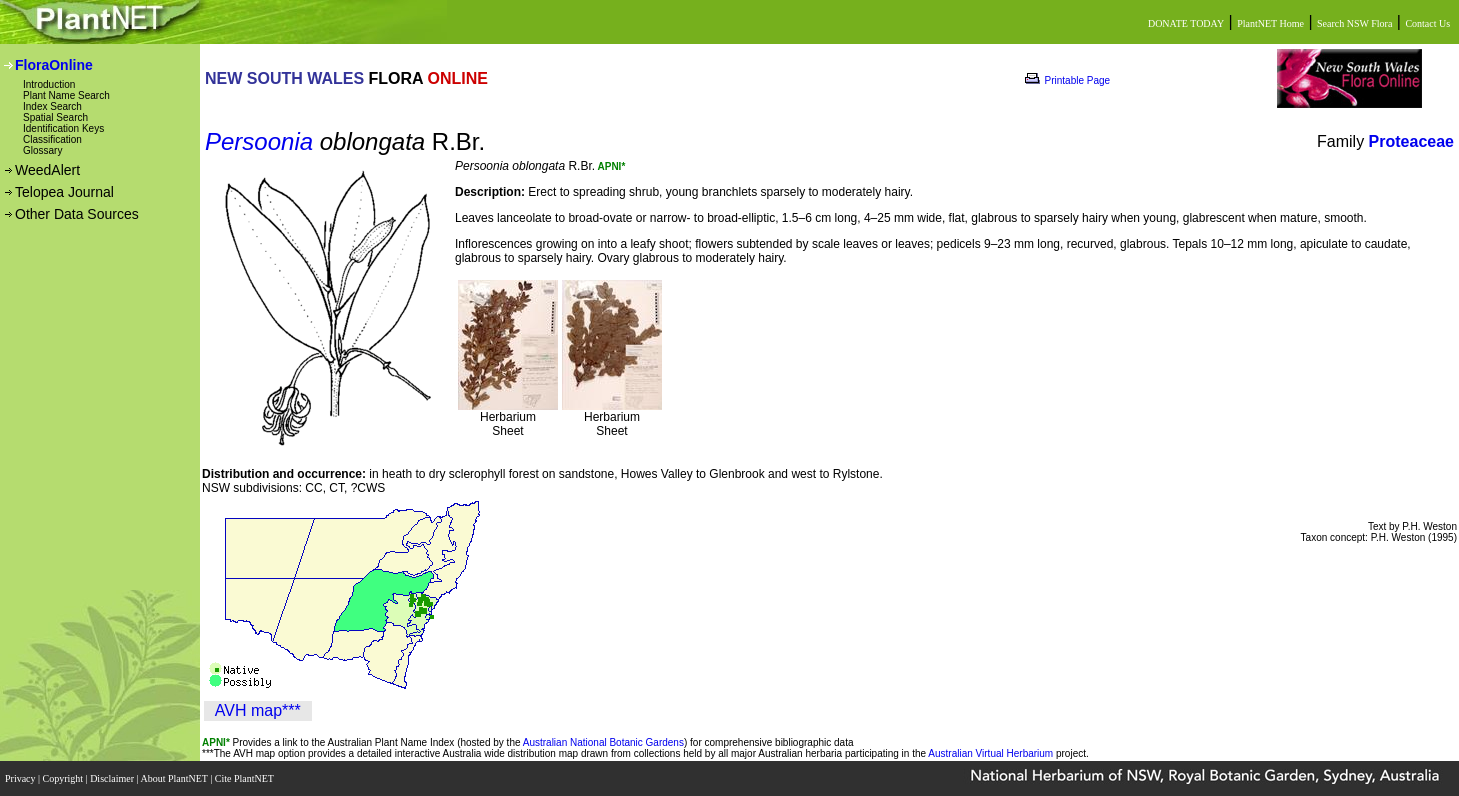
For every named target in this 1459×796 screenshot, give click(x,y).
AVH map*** (258, 710)
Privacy (21, 778)
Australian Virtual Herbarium (990, 753)
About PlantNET (175, 778)
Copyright (64, 778)
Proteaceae (1411, 141)
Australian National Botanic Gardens (603, 742)
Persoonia (259, 141)
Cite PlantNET (245, 778)
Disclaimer (113, 778)
